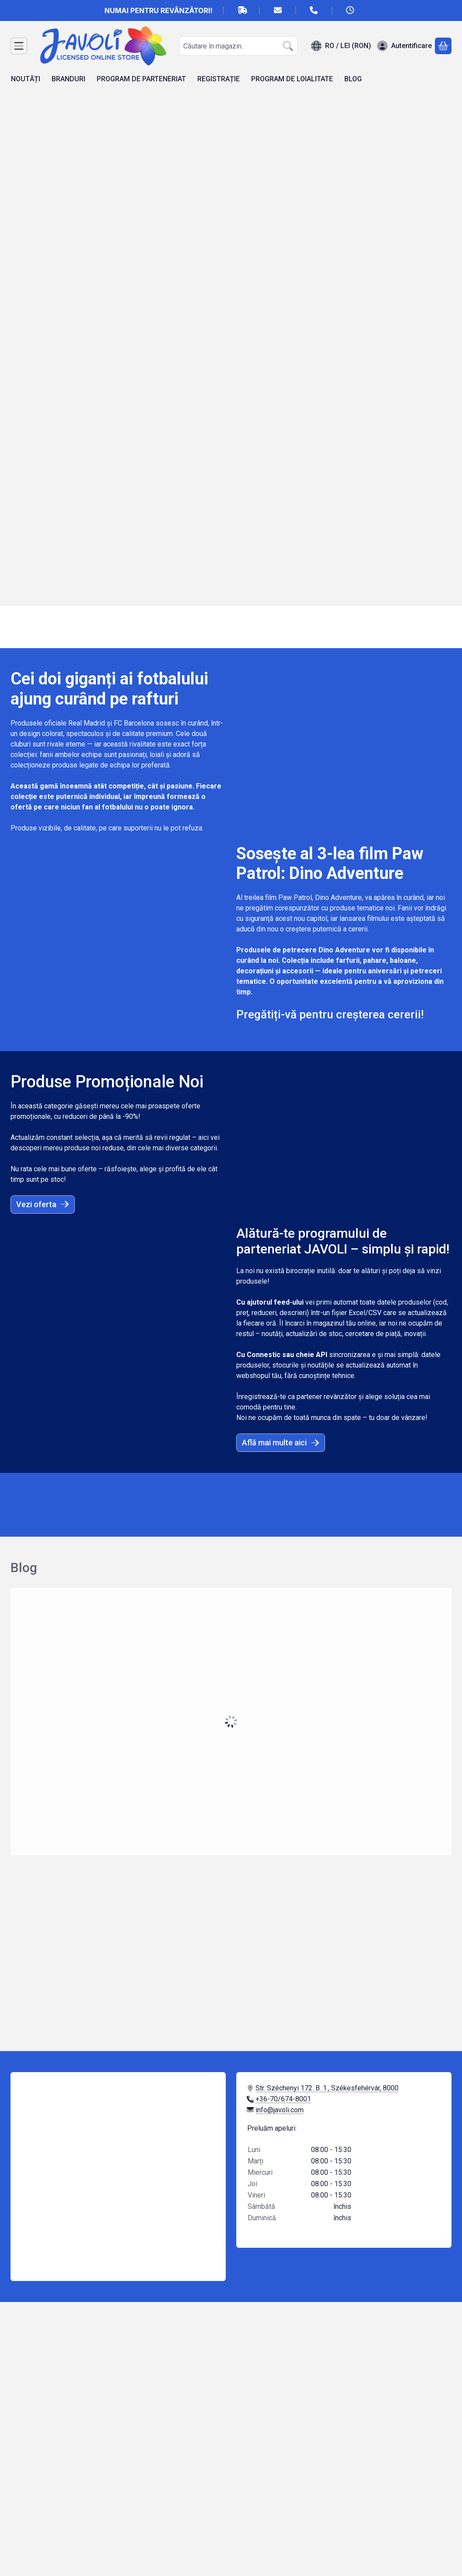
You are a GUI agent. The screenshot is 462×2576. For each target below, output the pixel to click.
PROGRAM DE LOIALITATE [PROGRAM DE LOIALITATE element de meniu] (292, 79)
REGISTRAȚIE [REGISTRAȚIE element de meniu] (218, 79)
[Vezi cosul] (443, 46)
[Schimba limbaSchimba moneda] (341, 46)
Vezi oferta (42, 1204)
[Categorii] (18, 46)
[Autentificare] (404, 46)
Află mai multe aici (280, 1442)
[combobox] (238, 46)
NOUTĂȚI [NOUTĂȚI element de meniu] (25, 79)
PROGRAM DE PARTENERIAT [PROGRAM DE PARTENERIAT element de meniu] (141, 79)
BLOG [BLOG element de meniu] (353, 79)
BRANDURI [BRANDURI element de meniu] (68, 79)
